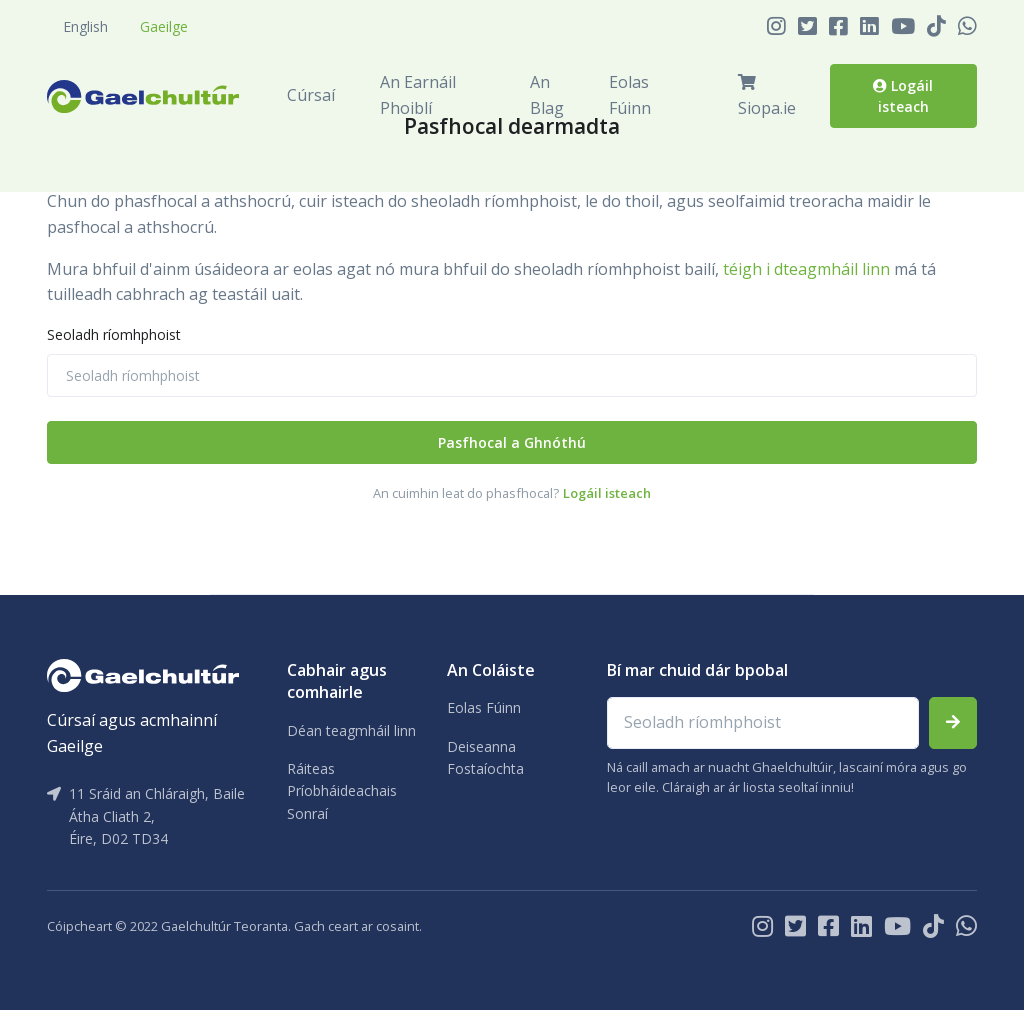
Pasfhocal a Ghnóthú (512, 442)
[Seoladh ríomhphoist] (512, 375)
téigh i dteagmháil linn (806, 269)
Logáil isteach (903, 95)
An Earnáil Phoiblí (418, 95)
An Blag (547, 95)
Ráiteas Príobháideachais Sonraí (342, 791)
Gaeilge (164, 26)
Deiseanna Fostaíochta (485, 757)
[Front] (143, 96)
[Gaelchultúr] (143, 674)
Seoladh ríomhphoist (114, 334)
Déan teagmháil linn (351, 730)
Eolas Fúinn (630, 95)
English (85, 26)
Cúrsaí (311, 95)
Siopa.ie (767, 96)
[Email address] (763, 723)
